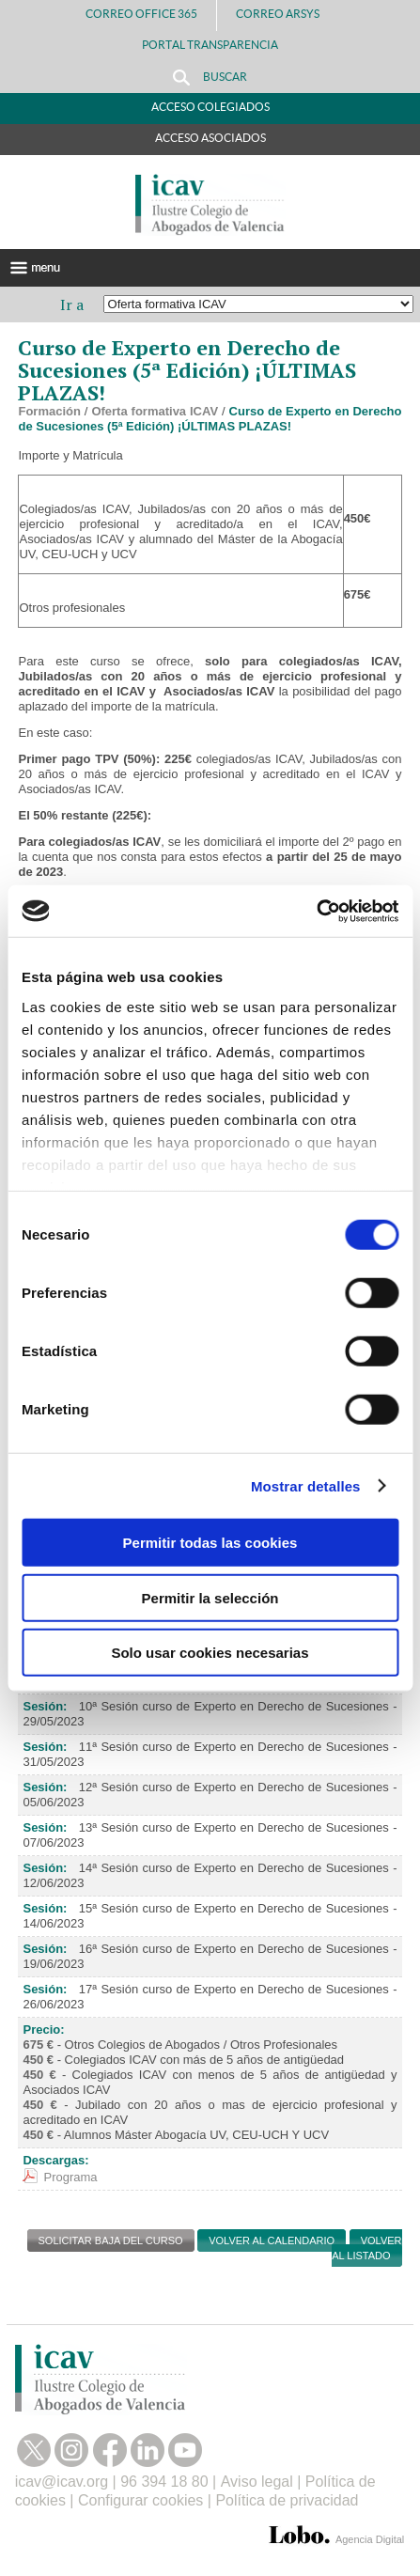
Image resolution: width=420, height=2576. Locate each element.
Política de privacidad (286, 2500)
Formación (49, 411)
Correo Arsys (285, 14)
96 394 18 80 (164, 2482)
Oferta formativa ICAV (154, 411)
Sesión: (45, 1706)
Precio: (43, 2029)
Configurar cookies (140, 2500)
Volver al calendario (271, 2240)
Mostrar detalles (306, 1485)
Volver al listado (366, 2248)
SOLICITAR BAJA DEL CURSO (111, 2240)
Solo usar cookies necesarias (209, 1653)
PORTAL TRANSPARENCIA (210, 45)
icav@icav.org (62, 2482)
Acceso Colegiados (210, 107)
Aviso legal (257, 2482)
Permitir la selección (210, 1597)
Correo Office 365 (141, 14)
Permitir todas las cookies (210, 1543)
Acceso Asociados (210, 138)
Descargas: (55, 2160)
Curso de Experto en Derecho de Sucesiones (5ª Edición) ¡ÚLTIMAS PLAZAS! (209, 418)
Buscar (210, 78)
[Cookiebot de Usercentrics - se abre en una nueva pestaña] (316, 910)
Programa (70, 2177)
